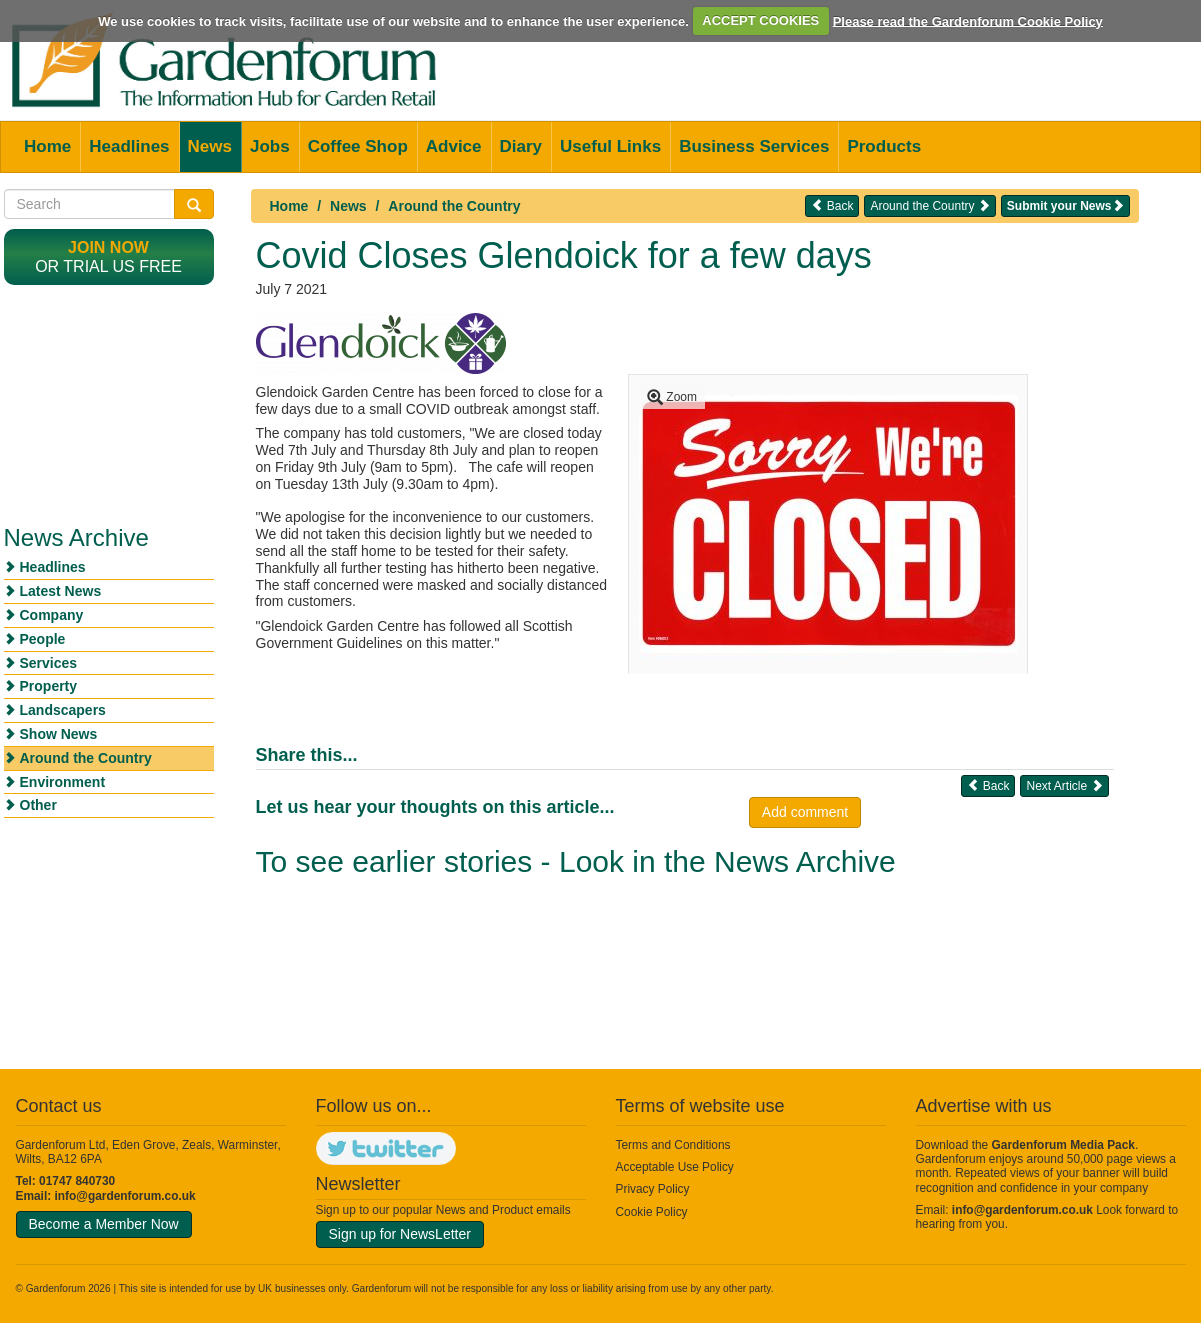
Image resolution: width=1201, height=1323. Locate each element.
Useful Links (610, 146)
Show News (59, 734)
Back (832, 205)
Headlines (129, 146)
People (43, 639)
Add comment (805, 812)
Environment (63, 782)
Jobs (270, 146)
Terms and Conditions (673, 1145)
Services (49, 663)
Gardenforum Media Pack (1063, 1145)
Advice (454, 146)
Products (884, 146)
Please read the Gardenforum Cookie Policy (968, 20)
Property (49, 686)
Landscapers (63, 710)
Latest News (61, 591)
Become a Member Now (104, 1224)
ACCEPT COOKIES (760, 20)
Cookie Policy (652, 1212)
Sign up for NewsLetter (400, 1234)
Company (52, 615)
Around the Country (454, 206)
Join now (108, 247)
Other (38, 805)
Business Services (754, 146)
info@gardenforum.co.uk (125, 1196)
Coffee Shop (358, 146)
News (210, 146)
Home (47, 146)
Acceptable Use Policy (675, 1167)
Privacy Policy (653, 1189)
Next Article (1064, 785)
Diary (521, 146)
